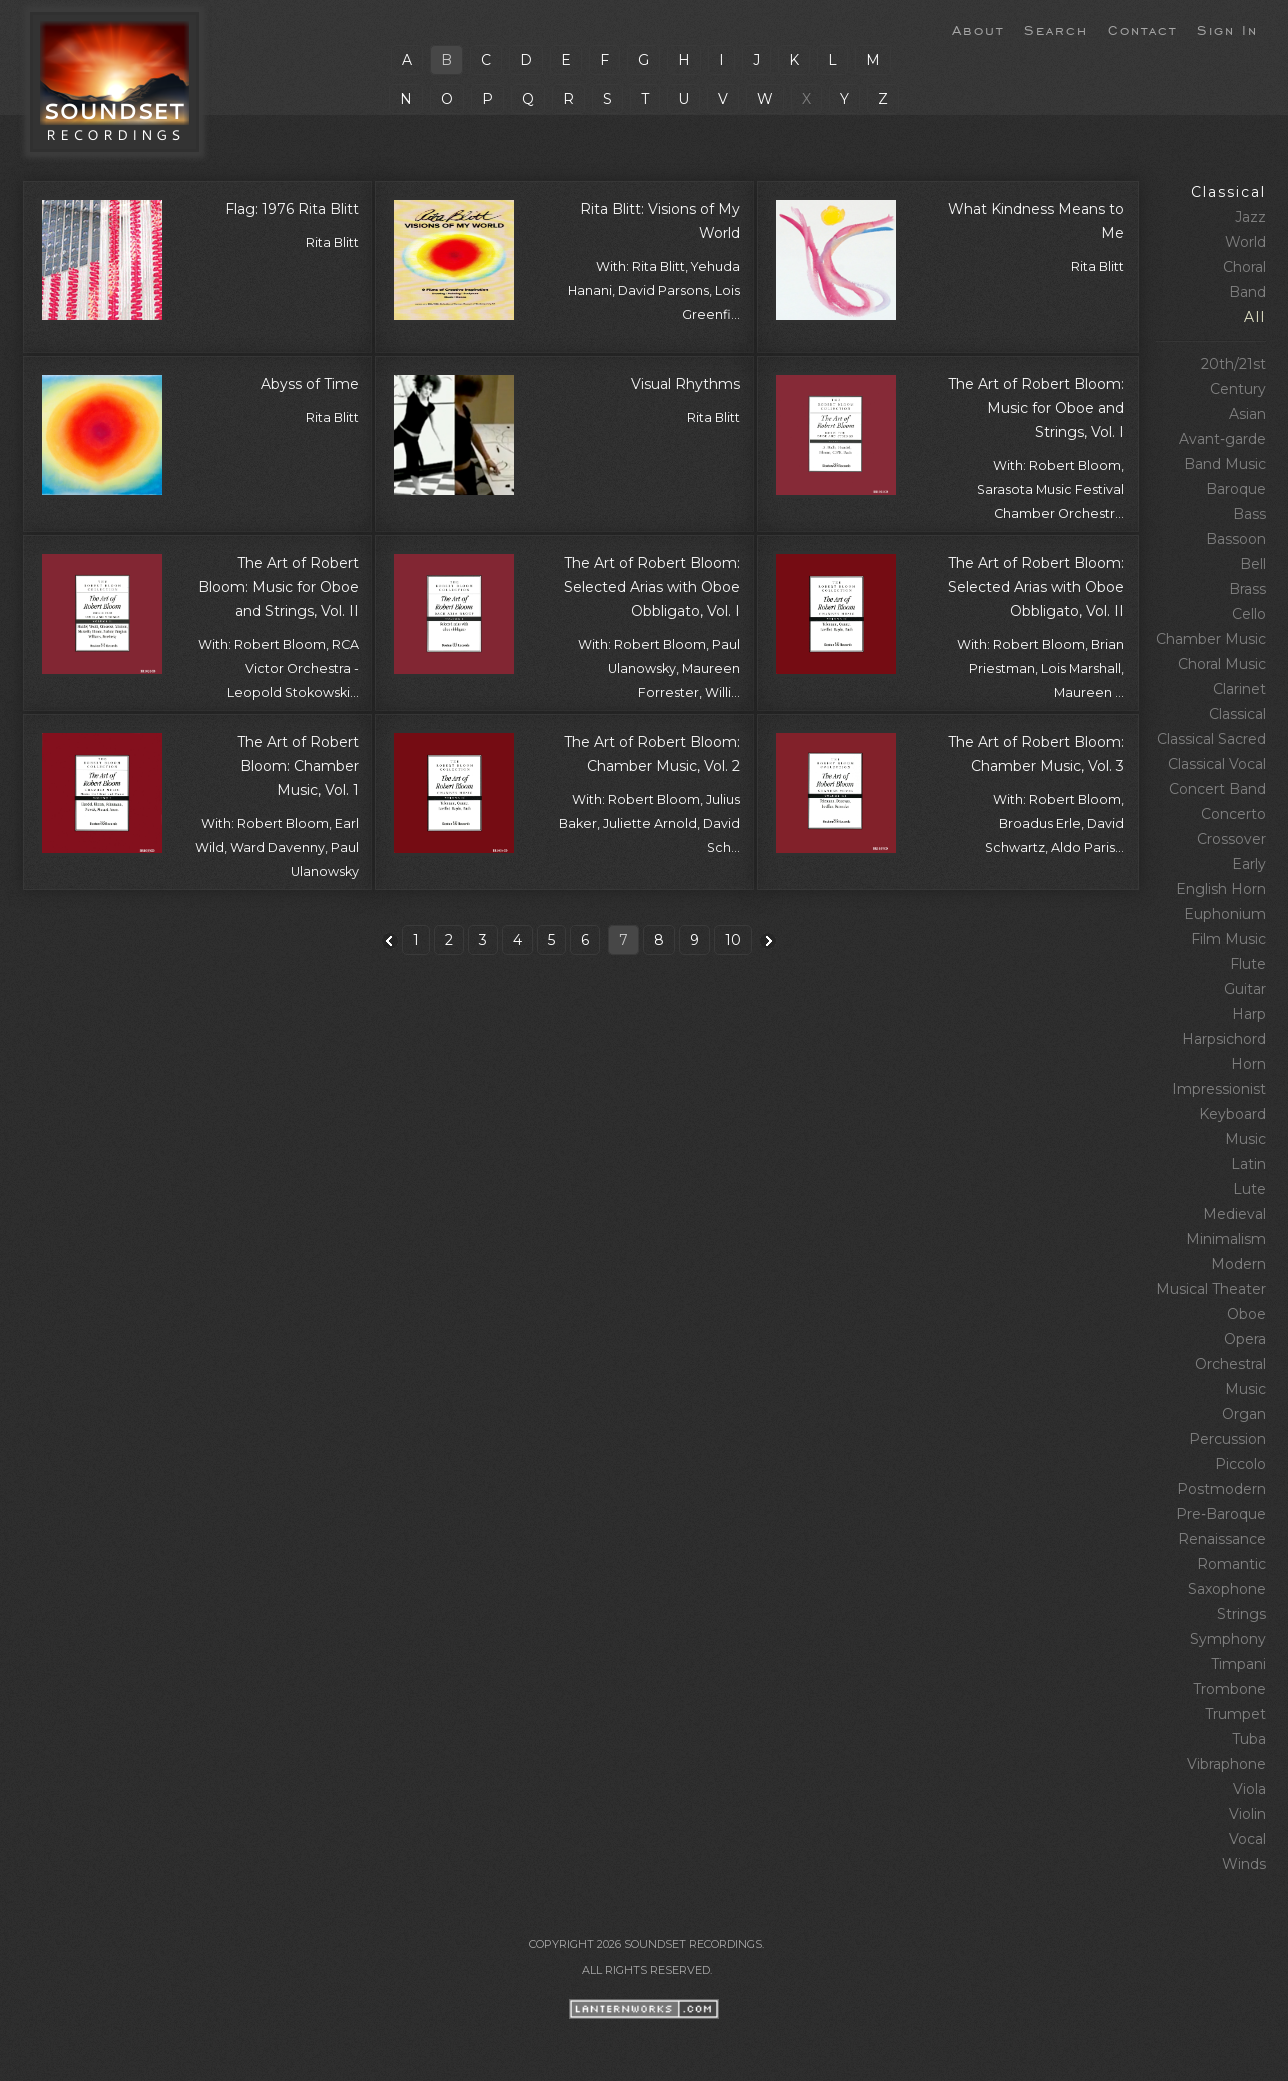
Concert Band (1217, 789)
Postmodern (1221, 1489)
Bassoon (1236, 539)
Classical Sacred (1211, 739)
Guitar (1245, 989)
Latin (1248, 1164)
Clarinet (1239, 689)
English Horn (1221, 889)
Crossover (1231, 839)
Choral (1244, 267)
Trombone (1229, 1689)
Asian (1247, 414)
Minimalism (1226, 1239)
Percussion (1227, 1439)
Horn (1248, 1064)
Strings (1241, 1614)
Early (1249, 864)
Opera (1245, 1339)
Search (1056, 29)
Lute (1249, 1189)
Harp (1249, 1014)
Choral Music (1222, 664)
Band (1247, 292)
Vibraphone (1226, 1764)
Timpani (1238, 1664)
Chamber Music (1211, 639)
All (1255, 317)
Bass (1249, 514)
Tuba (1249, 1739)
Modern (1238, 1264)
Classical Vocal (1217, 764)
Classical (1228, 192)
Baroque (1236, 489)
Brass (1247, 589)
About (978, 29)
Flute (1248, 964)
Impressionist (1219, 1089)
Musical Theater (1211, 1289)
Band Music (1225, 464)
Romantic (1231, 1564)
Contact (1142, 29)
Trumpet (1235, 1714)
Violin (1247, 1814)
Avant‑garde (1222, 439)
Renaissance (1222, 1539)
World (1245, 242)
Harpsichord (1224, 1039)
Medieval (1234, 1214)
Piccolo (1240, 1464)
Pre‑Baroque (1221, 1514)
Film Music (1228, 939)
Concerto (1233, 814)
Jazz (1250, 217)
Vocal (1247, 1839)
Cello (1249, 614)
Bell (1253, 564)
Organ (1244, 1414)
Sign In (1227, 29)
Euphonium (1225, 914)
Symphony (1228, 1639)
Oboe (1246, 1314)
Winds (1244, 1864)
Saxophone (1227, 1589)
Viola (1249, 1789)
